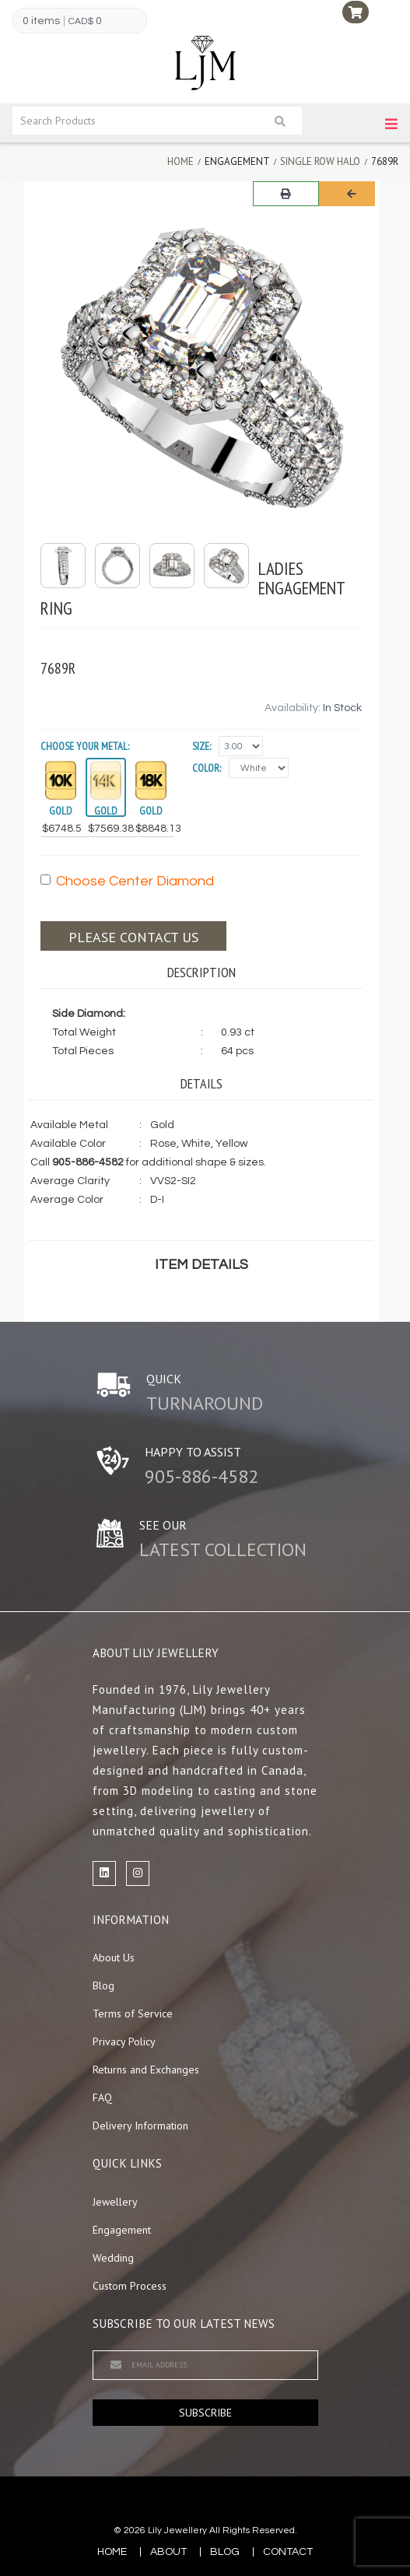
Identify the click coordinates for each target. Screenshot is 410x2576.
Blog (103, 1985)
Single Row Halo (320, 161)
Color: (206, 768)
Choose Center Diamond (127, 881)
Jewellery (115, 2202)
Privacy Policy (124, 2042)
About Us (114, 1957)
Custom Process (129, 2286)
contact (288, 2552)
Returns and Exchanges (146, 2070)
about (168, 2552)
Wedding (113, 2258)
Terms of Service (133, 2013)
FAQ (102, 2098)
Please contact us (133, 937)
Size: (201, 746)
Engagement (122, 2230)
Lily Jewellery (177, 2530)
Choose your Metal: (84, 746)
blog (225, 2552)
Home (180, 161)
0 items (41, 21)
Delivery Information (140, 2126)
